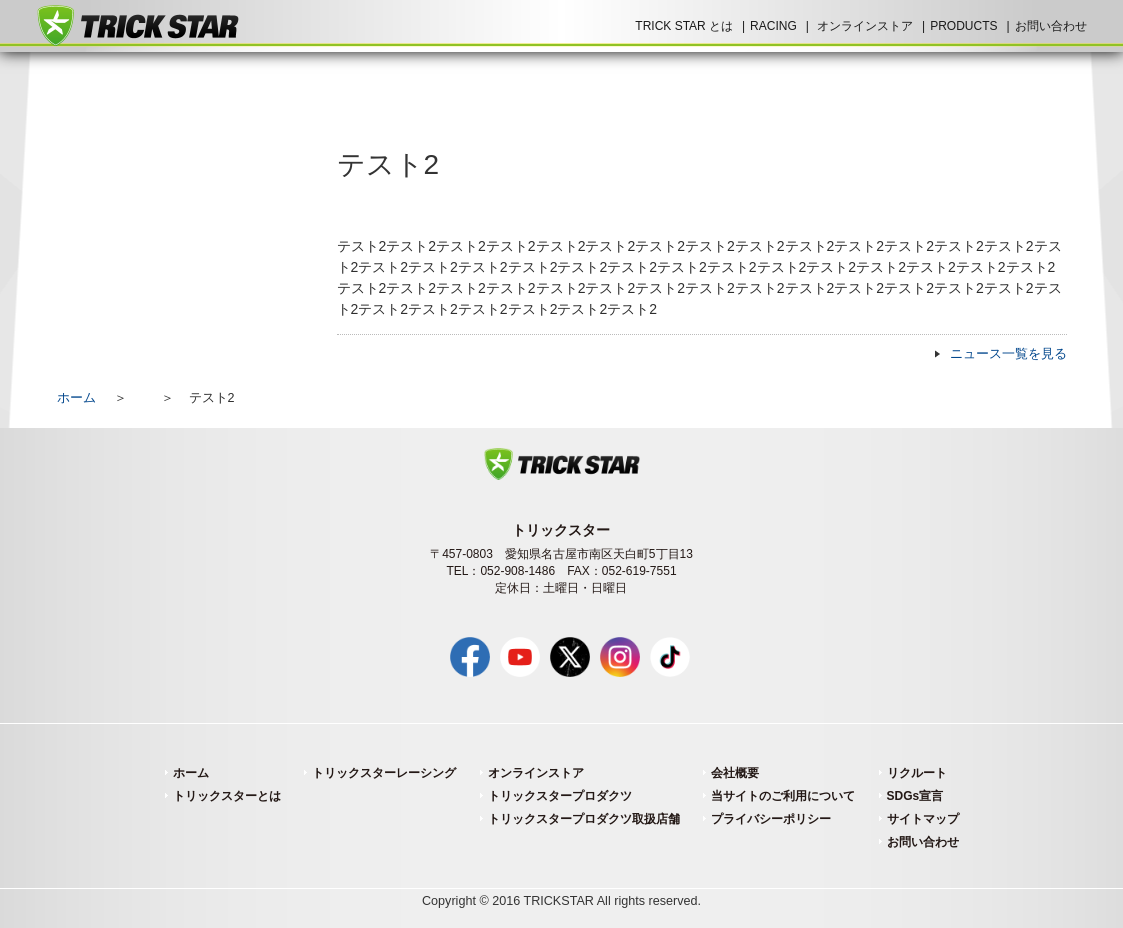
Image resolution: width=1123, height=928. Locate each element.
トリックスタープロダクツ (560, 796)
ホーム (76, 398)
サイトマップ (923, 819)
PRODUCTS (963, 26)
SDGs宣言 (915, 796)
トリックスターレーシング (384, 773)
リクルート (917, 773)
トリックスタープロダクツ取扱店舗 (584, 819)
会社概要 (735, 773)
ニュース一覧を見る (1008, 354)
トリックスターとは (227, 796)
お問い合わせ (1051, 26)
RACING (773, 26)
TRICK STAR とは (684, 26)
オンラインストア (865, 26)
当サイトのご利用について (783, 796)
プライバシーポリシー (771, 819)
